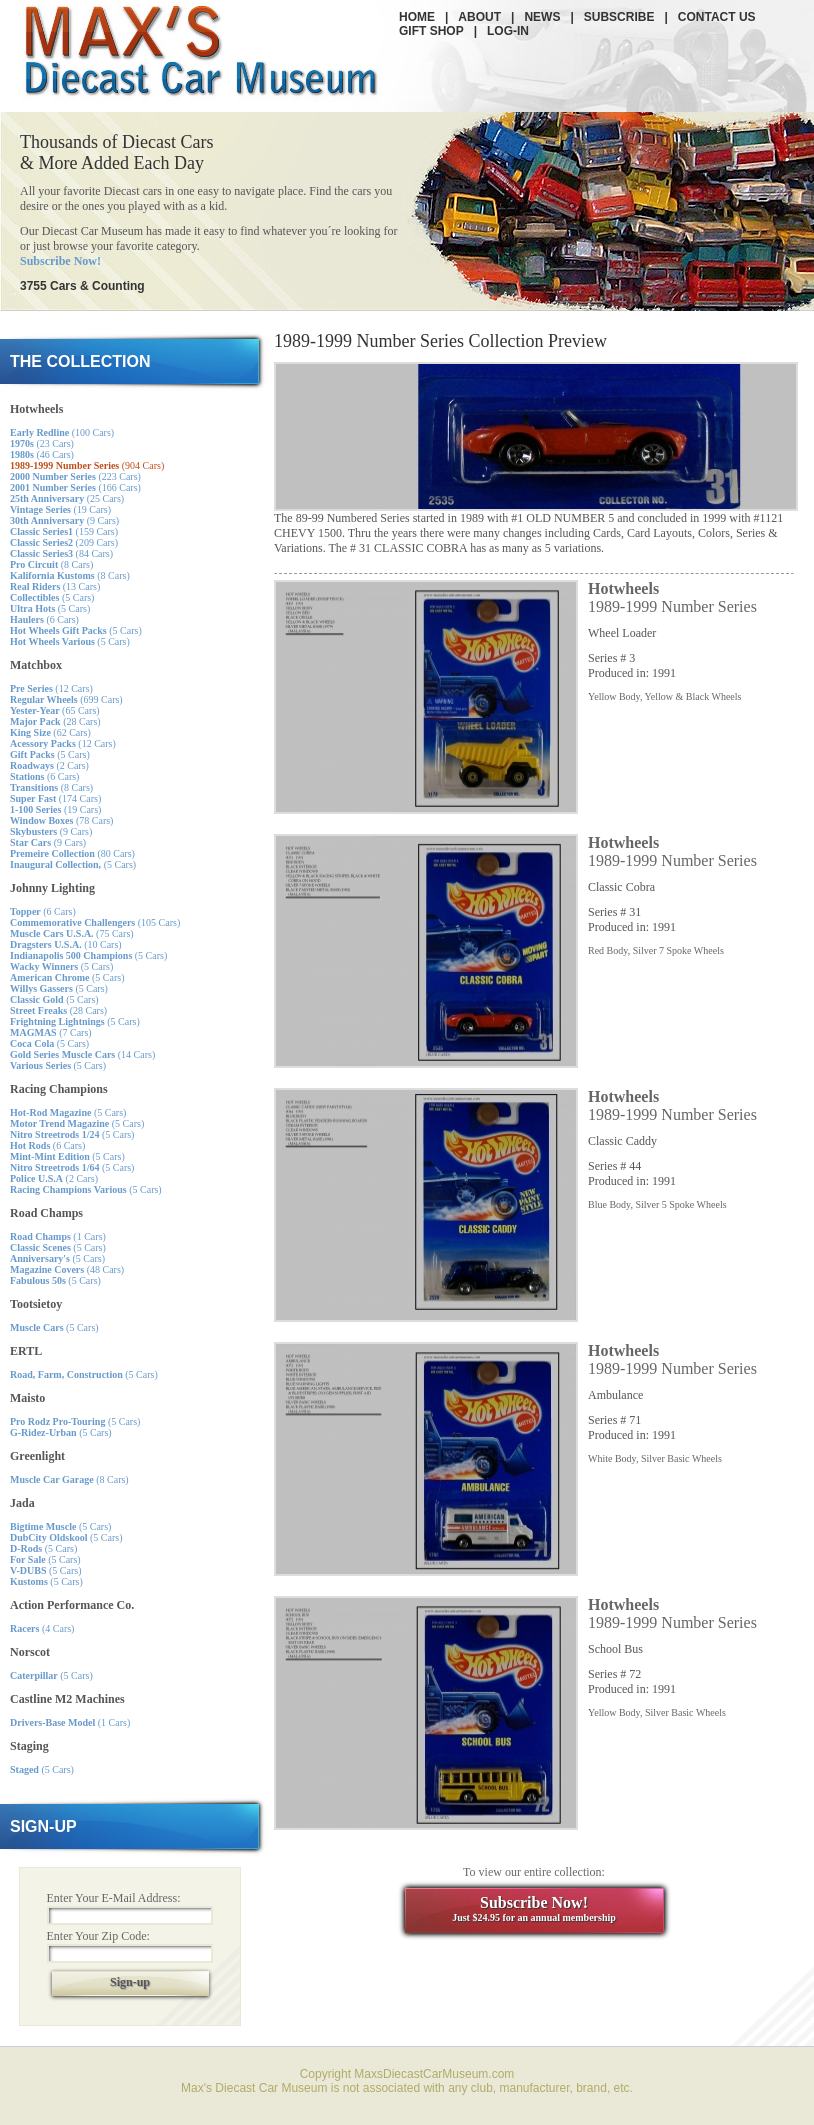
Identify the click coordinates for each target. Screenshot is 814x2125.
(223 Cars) (75, 476)
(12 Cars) (51, 688)
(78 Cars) (61, 820)
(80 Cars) (72, 853)
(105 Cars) (95, 922)
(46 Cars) (42, 454)
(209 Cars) (64, 542)
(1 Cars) (58, 1236)
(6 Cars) (44, 619)
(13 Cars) (55, 586)
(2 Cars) (49, 765)
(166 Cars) (75, 487)
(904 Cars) (87, 465)
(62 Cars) (50, 732)
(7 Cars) (51, 1032)
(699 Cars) (66, 699)
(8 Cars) (51, 564)
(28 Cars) (55, 721)
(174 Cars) (55, 798)
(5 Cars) (52, 597)
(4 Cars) (42, 1628)
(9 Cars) (64, 520)
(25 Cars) (67, 498)
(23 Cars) (42, 443)
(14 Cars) (82, 1054)
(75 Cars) (72, 933)
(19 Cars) (60, 509)
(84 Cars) (61, 553)
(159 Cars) (64, 531)
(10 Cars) (66, 944)
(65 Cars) (55, 710)
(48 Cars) (67, 1269)
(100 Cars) (62, 432)
